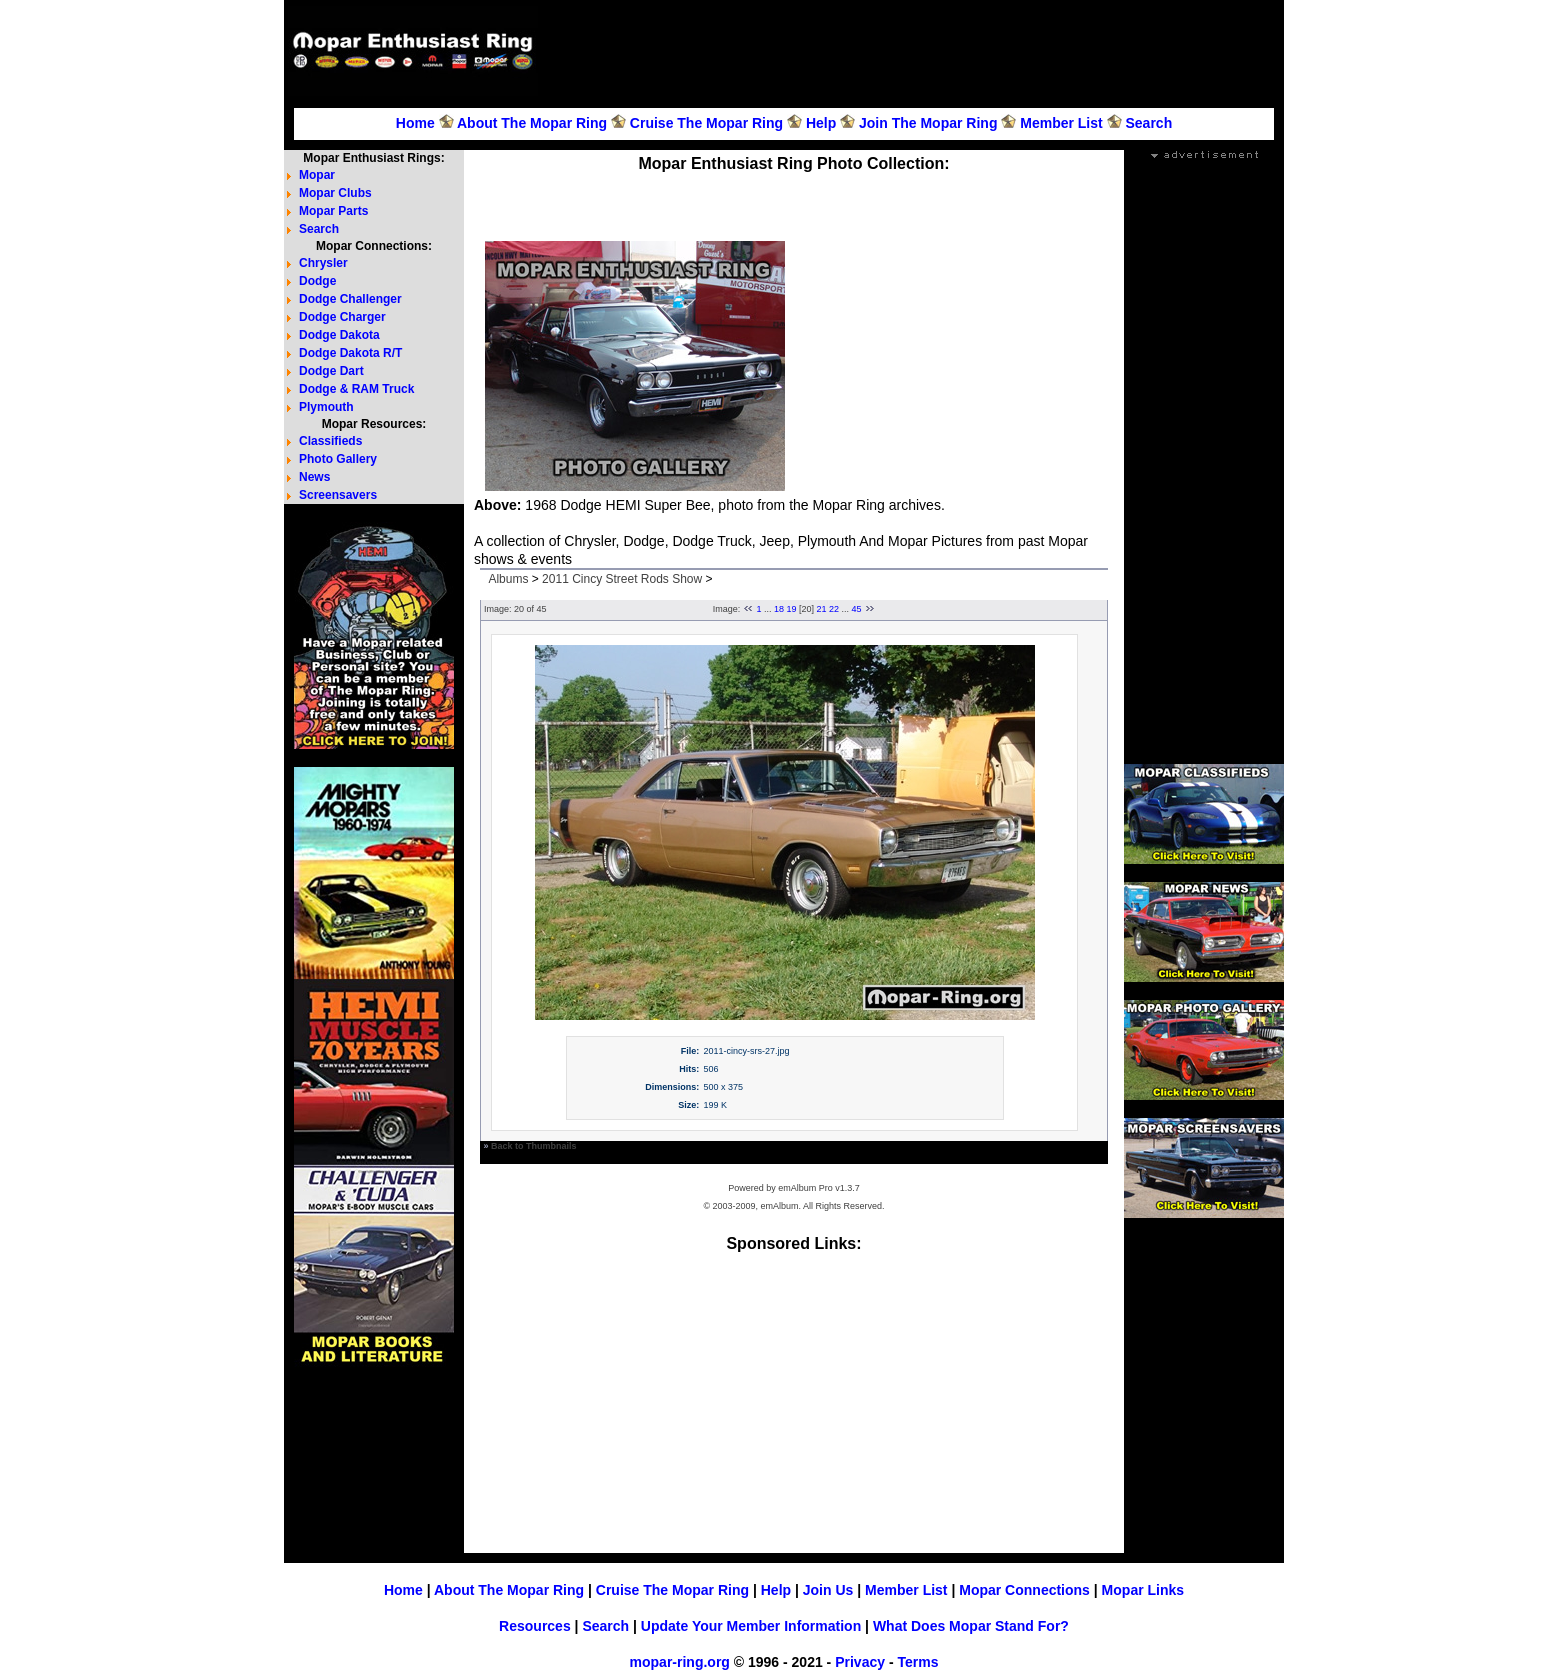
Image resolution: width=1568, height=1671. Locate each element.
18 (779, 609)
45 (857, 609)
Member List (1061, 123)
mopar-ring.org (680, 1662)
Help (821, 123)
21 (822, 609)
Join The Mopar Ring (928, 123)
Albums (508, 579)
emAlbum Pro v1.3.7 (819, 1188)
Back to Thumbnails (534, 1146)
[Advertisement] (914, 51)
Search (1148, 123)
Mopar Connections (1024, 1590)
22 (834, 609)
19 (791, 609)
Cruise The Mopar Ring (706, 123)
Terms (917, 1662)
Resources (535, 1626)
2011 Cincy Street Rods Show (622, 579)
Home (415, 123)
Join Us (828, 1590)
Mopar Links (1143, 1590)
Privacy (860, 1662)
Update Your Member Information (751, 1626)
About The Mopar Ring (532, 123)
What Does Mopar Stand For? (971, 1626)
